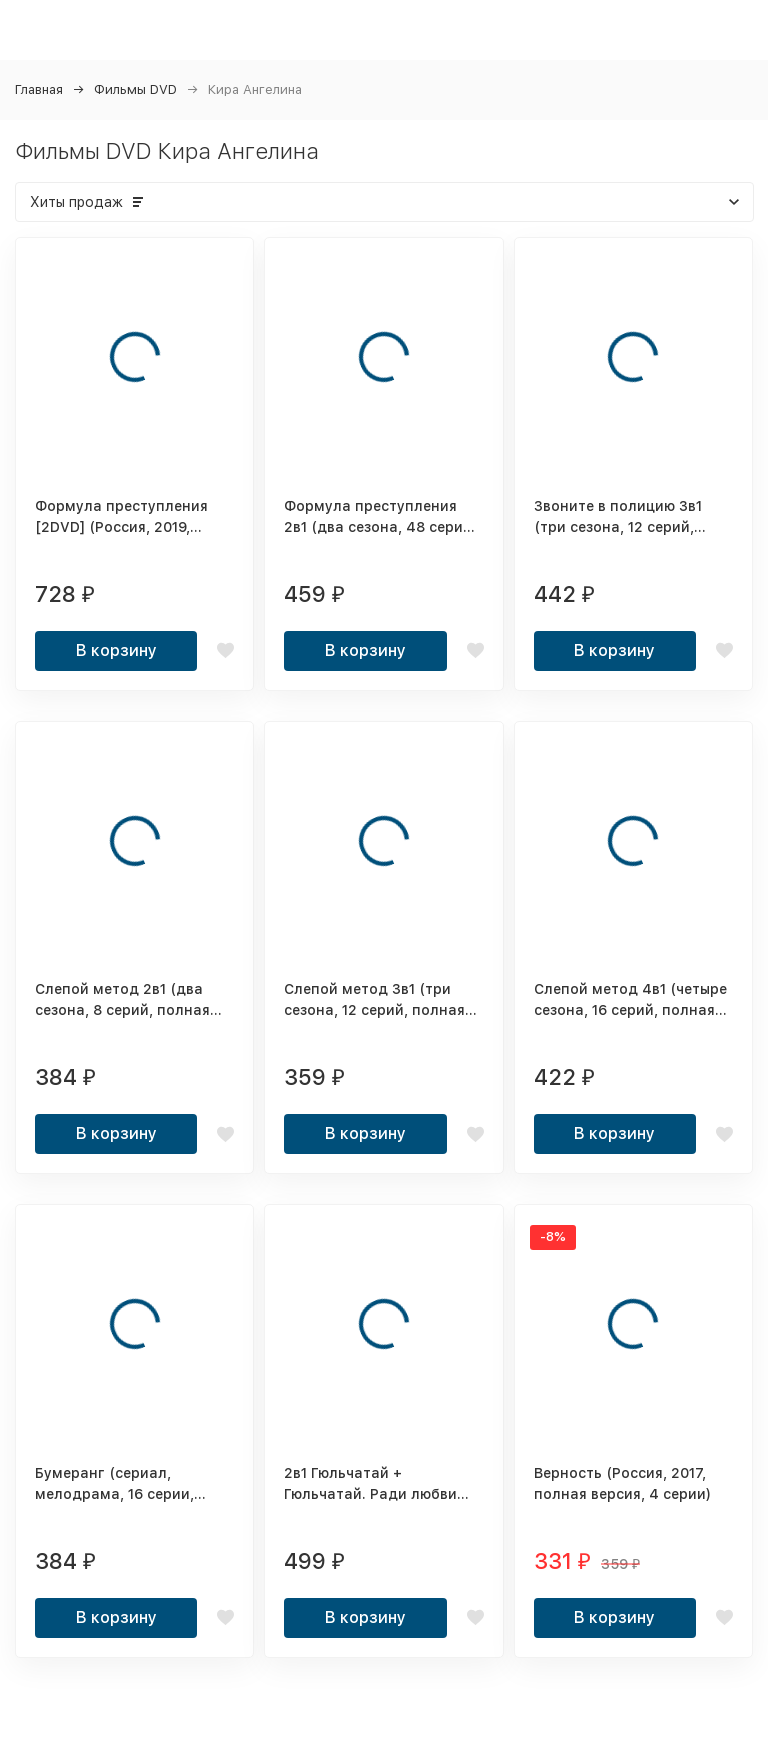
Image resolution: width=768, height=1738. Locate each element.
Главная (39, 89)
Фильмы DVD (135, 89)
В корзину (116, 650)
